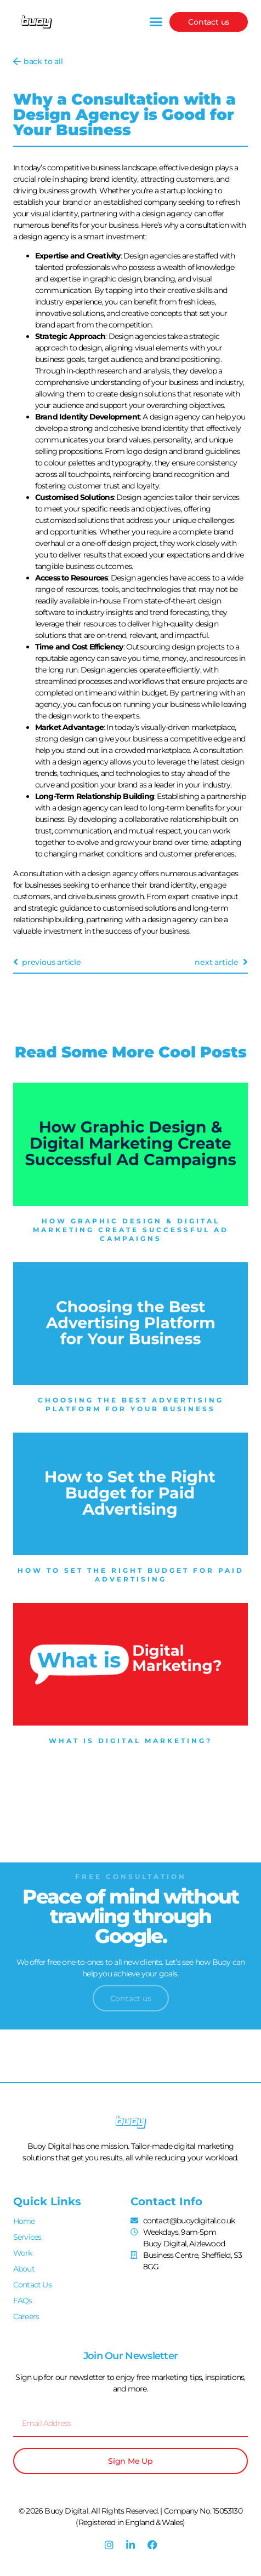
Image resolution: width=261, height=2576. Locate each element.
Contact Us (32, 2285)
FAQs (22, 2300)
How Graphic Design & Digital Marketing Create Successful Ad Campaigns (131, 1230)
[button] (156, 22)
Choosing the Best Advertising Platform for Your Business (131, 1404)
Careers (26, 2316)
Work (22, 2253)
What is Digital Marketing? (130, 1741)
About (24, 2269)
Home (24, 2221)
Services (27, 2237)
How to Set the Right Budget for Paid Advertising (131, 1574)
